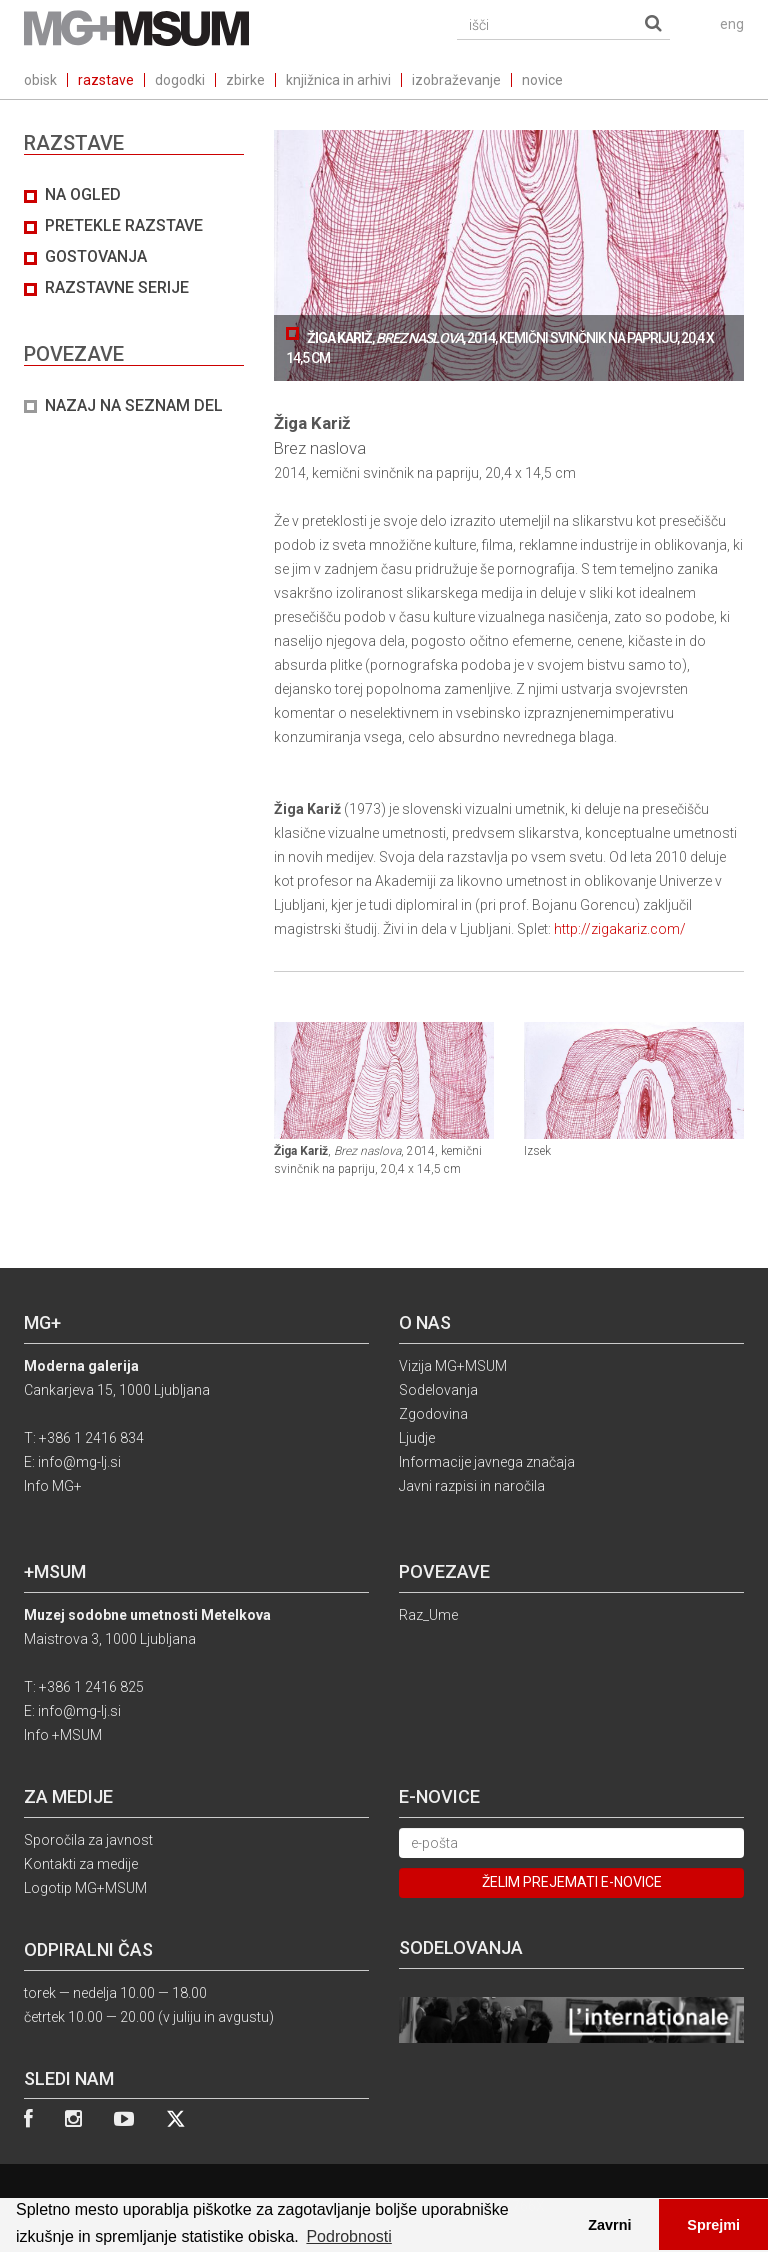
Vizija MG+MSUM (453, 1366)
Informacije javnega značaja (487, 1462)
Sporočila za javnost (88, 1840)
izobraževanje (456, 80)
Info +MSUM (63, 1735)
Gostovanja (96, 256)
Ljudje (417, 1438)
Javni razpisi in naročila (472, 1486)
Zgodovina (433, 1414)
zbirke (245, 80)
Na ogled (83, 194)
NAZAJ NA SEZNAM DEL (134, 405)
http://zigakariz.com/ (620, 929)
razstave (106, 80)
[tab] (134, 301)
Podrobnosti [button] (348, 2236)
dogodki (180, 80)
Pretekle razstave (124, 225)
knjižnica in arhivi (338, 80)
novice (542, 80)
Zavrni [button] (609, 2225)
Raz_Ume (428, 1615)
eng (732, 24)
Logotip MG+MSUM (85, 1888)
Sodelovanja (438, 1390)
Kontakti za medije (81, 1864)
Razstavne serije (117, 287)
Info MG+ (53, 1486)
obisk (40, 80)
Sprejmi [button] (713, 2225)
